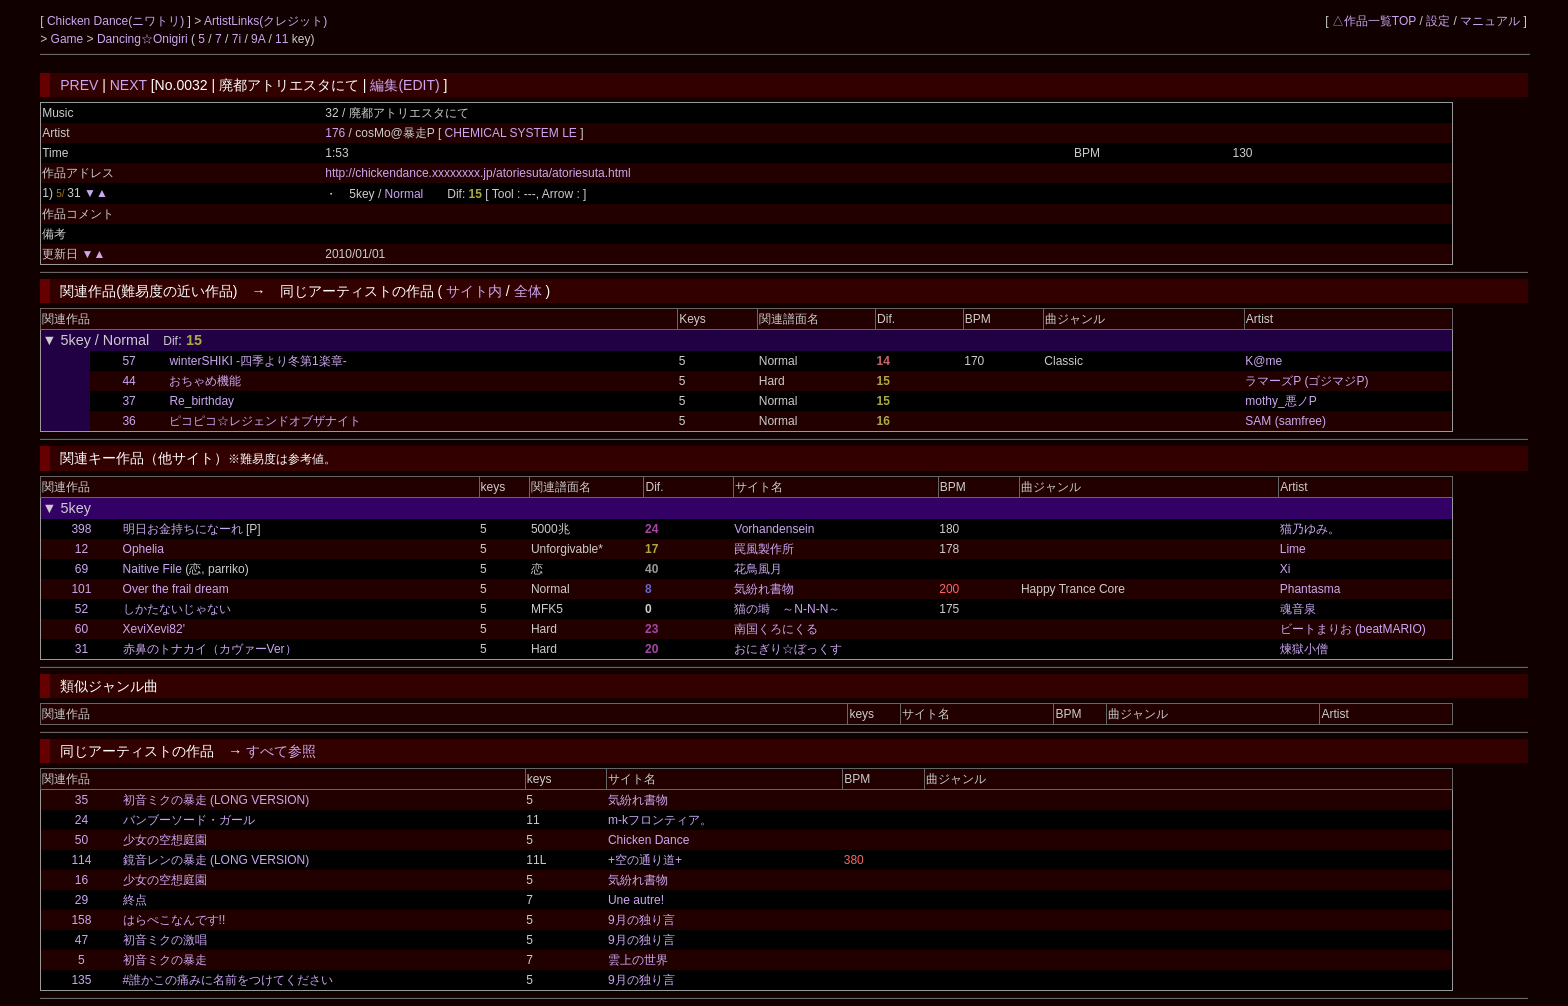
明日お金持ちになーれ (183, 529)
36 (128, 421)
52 (81, 609)
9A (258, 39)
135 (81, 980)
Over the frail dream (176, 589)
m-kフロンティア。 (660, 820)
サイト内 (474, 291)
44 (128, 381)
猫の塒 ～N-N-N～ (787, 609)
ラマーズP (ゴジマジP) (1306, 381)
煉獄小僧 (1304, 649)
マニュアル (1490, 21)
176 (335, 133)
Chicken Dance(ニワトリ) (117, 21)
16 (81, 880)
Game (69, 39)
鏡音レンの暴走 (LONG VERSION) (216, 860)
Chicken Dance (648, 840)
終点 (135, 900)
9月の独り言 (641, 920)
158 (81, 920)
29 (81, 900)
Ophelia (143, 549)
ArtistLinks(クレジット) (265, 21)
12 (81, 549)
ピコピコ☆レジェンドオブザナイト (265, 421)
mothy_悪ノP (1280, 401)
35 (81, 800)
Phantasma (1310, 589)
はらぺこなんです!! (174, 920)
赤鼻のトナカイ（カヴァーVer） (210, 649)
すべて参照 (281, 751)
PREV (79, 85)
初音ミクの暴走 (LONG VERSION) (216, 800)
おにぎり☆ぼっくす (788, 649)
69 (81, 569)
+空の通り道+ (645, 860)
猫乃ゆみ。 (1310, 529)
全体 (528, 291)
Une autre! (636, 900)
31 (81, 649)
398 (81, 529)
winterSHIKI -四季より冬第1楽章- (257, 361)
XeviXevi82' (154, 629)
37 (128, 401)
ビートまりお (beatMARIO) (1353, 629)
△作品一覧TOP (1374, 21)
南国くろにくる (776, 629)
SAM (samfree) (1285, 421)
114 (81, 860)
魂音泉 (1298, 609)
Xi (1285, 569)
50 (81, 840)
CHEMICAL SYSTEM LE (513, 133)
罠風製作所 (764, 549)
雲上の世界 (638, 960)
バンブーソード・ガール (189, 820)
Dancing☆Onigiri (144, 39)
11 (281, 39)
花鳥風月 (758, 569)
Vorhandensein (774, 529)
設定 (1438, 21)
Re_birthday (201, 401)
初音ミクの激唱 (165, 940)
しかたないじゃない (177, 609)
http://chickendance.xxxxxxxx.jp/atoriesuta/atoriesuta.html (477, 173)
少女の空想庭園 (165, 840)
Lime (1293, 549)
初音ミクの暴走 (165, 960)
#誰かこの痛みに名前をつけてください (228, 980)
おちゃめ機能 (205, 381)
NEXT (128, 85)
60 (81, 629)
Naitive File (152, 569)
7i (236, 39)
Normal (404, 194)
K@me (1263, 361)
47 (81, 940)
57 (128, 361)
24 (81, 820)
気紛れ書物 (764, 589)
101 (81, 589)
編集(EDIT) (404, 85)
